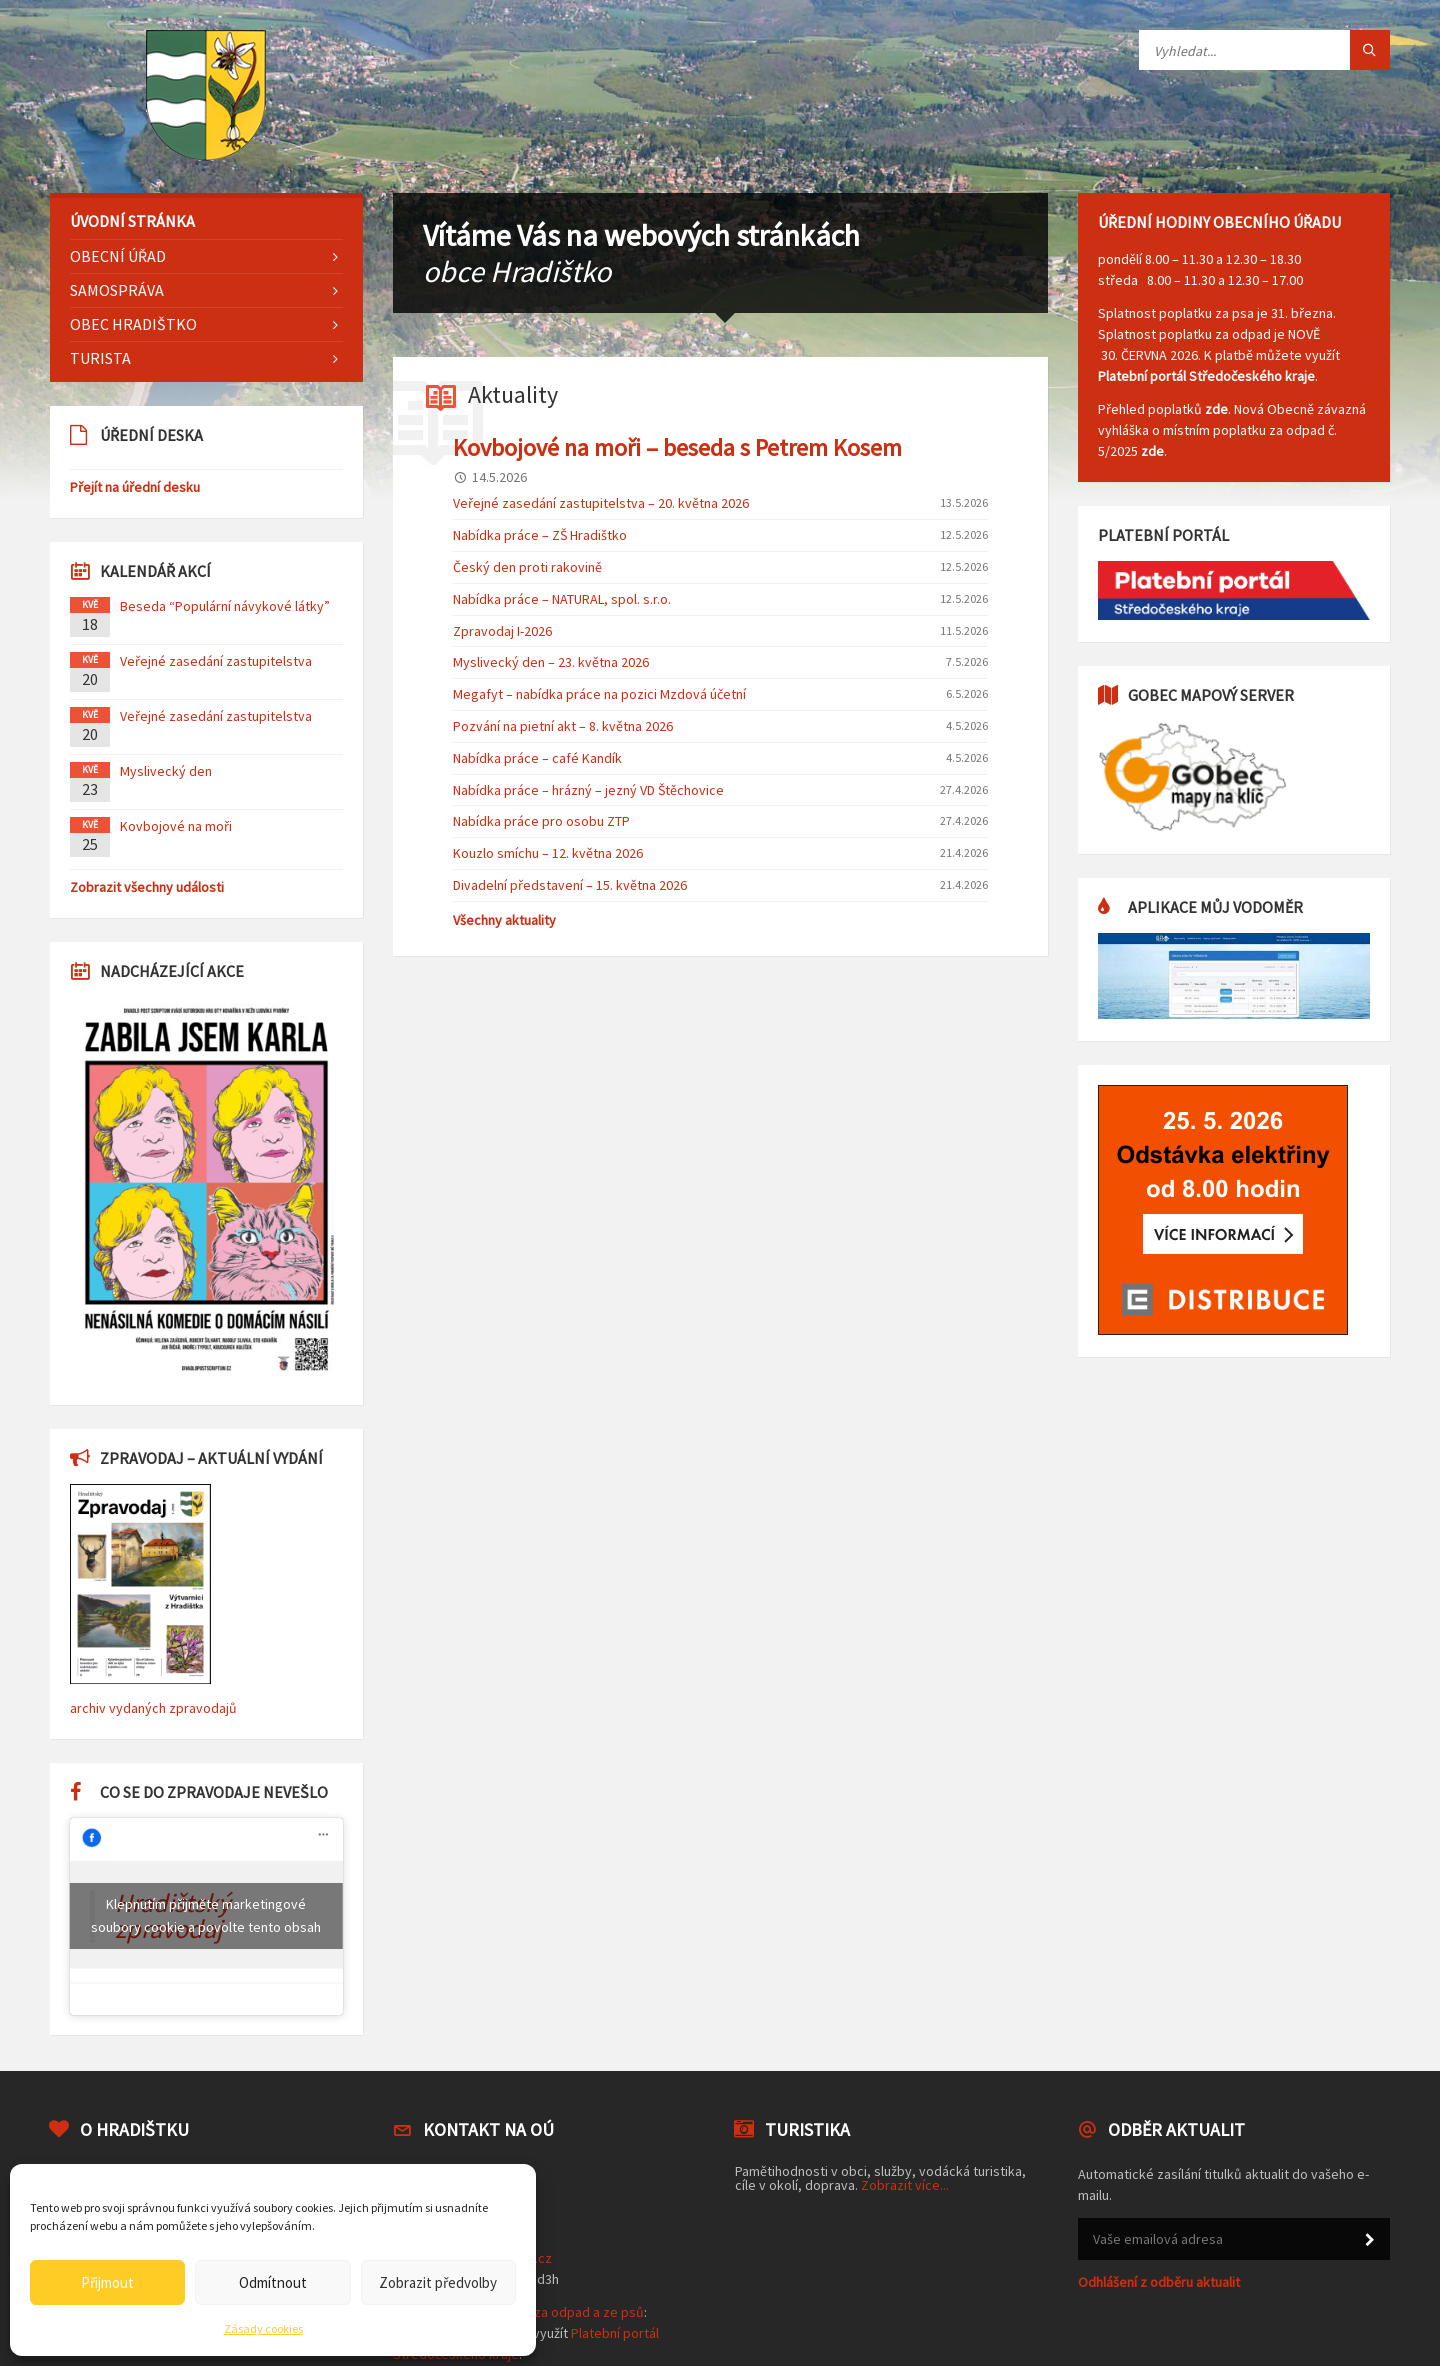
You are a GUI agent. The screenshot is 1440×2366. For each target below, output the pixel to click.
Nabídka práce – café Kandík (537, 758)
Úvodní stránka (132, 221)
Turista (100, 358)
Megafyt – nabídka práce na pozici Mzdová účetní (599, 694)
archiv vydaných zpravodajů (153, 1708)
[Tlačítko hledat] (1370, 50)
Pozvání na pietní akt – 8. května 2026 (563, 726)
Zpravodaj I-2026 (502, 631)
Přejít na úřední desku (135, 487)
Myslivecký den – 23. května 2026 (551, 662)
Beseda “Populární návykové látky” (225, 606)
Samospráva (117, 290)
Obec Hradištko (133, 324)
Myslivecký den (166, 771)
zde (1216, 409)
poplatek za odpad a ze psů (560, 2312)
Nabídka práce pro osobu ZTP (541, 821)
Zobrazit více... (905, 2185)
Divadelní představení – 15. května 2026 (570, 885)
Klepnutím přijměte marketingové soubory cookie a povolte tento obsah (206, 1915)
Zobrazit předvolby (438, 2282)
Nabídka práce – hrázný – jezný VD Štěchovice (588, 790)
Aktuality (513, 394)
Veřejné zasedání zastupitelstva (216, 661)
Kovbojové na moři (176, 826)
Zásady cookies (263, 2328)
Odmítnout (273, 2282)
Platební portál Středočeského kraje (1206, 376)
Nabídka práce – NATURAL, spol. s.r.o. (562, 599)
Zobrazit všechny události (147, 887)
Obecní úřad (118, 256)
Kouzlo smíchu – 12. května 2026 (548, 853)
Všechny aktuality (504, 920)
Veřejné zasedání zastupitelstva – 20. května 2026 (601, 503)
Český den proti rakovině (527, 567)
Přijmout (107, 2282)
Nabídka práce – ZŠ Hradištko (540, 535)
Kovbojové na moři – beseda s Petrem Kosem (677, 447)
